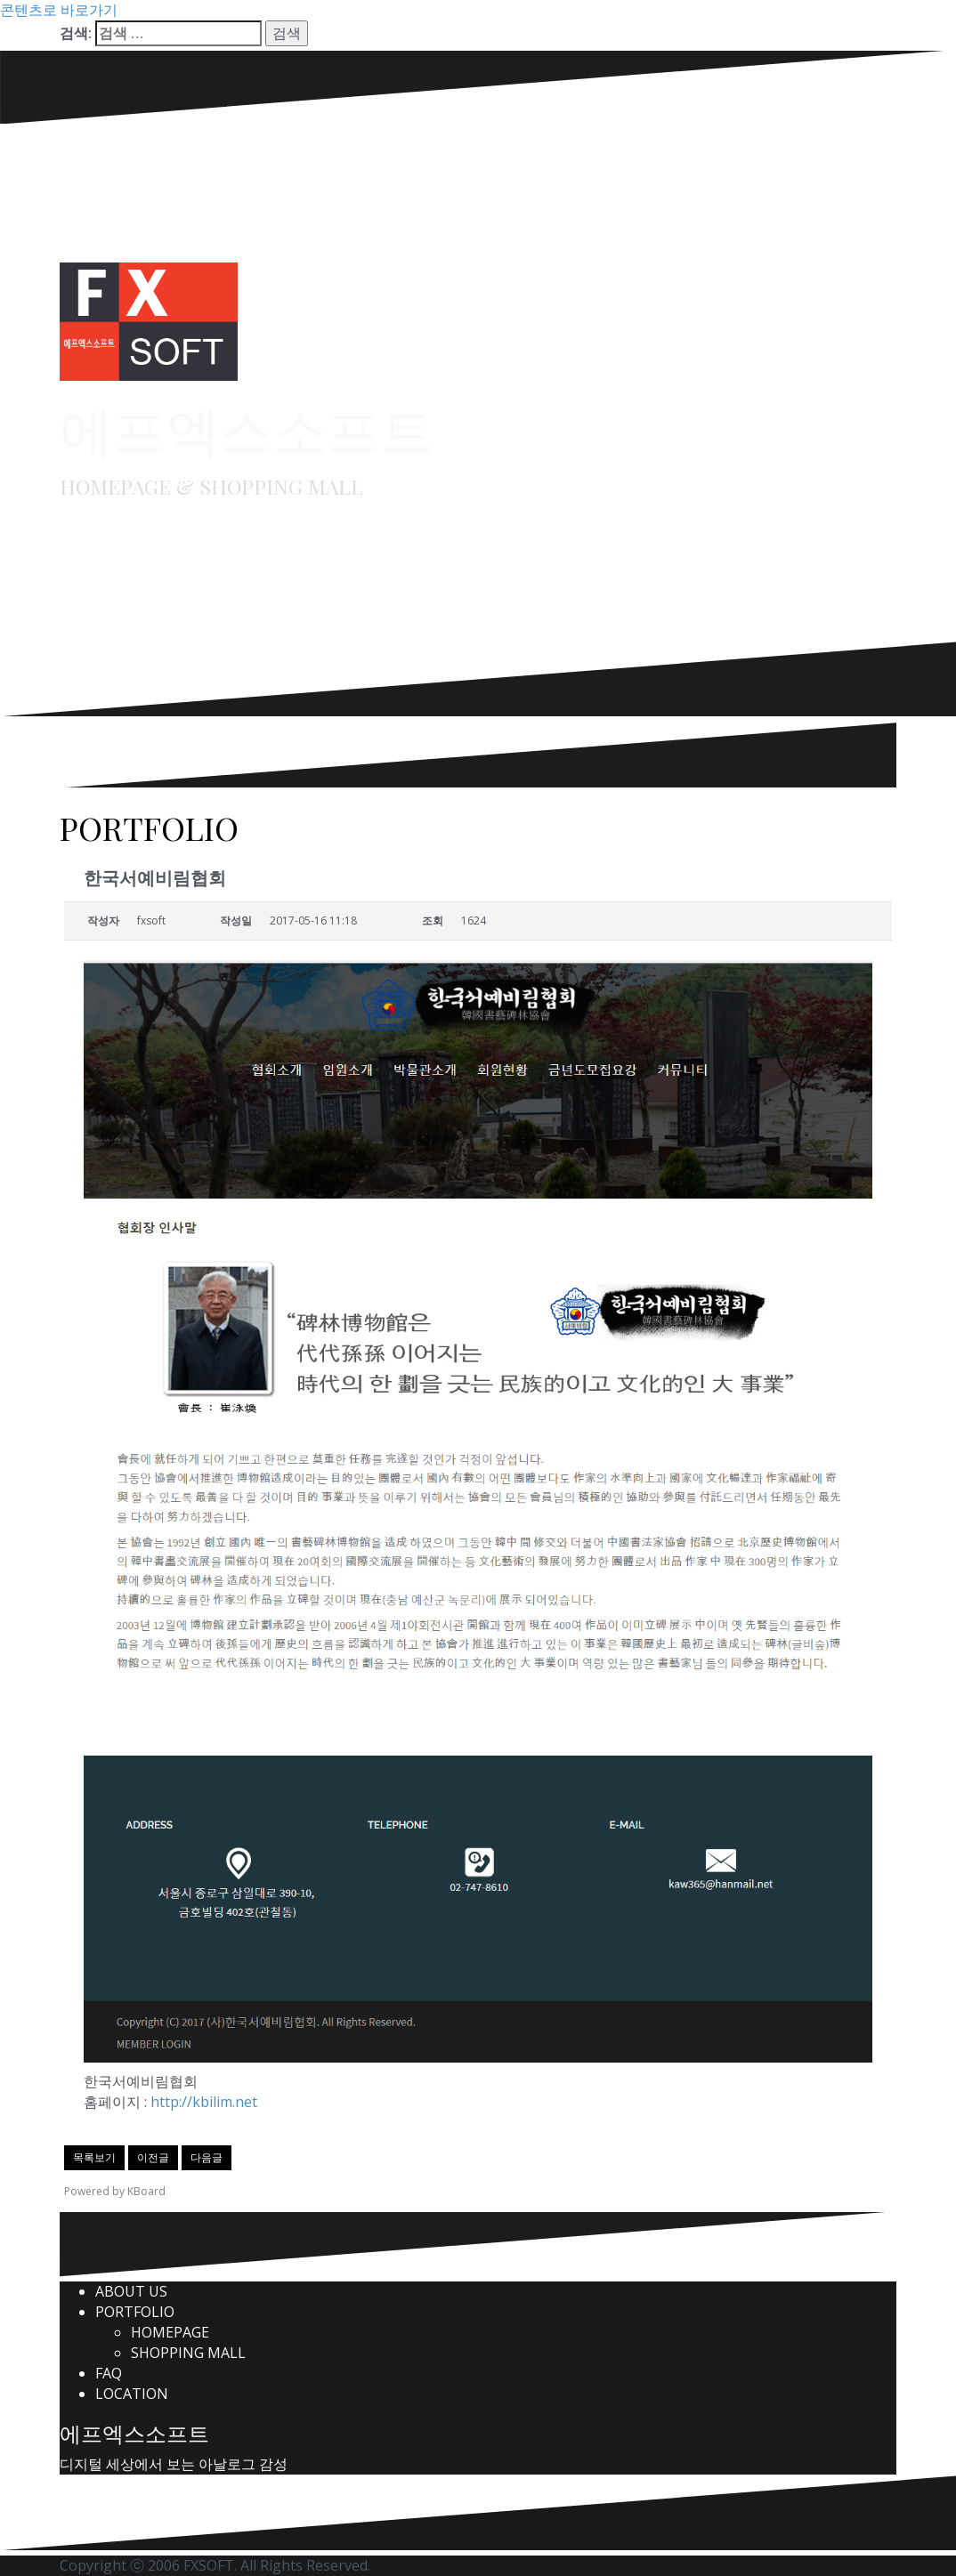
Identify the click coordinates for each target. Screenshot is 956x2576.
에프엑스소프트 (246, 428)
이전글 (153, 2157)
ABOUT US (131, 2291)
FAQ (108, 2373)
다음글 (206, 2157)
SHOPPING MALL (188, 2352)
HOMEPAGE (170, 2332)
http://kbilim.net (203, 2102)
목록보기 (94, 2157)
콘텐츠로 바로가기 (58, 10)
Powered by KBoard (115, 2191)
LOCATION (131, 2393)
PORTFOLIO (134, 2312)
